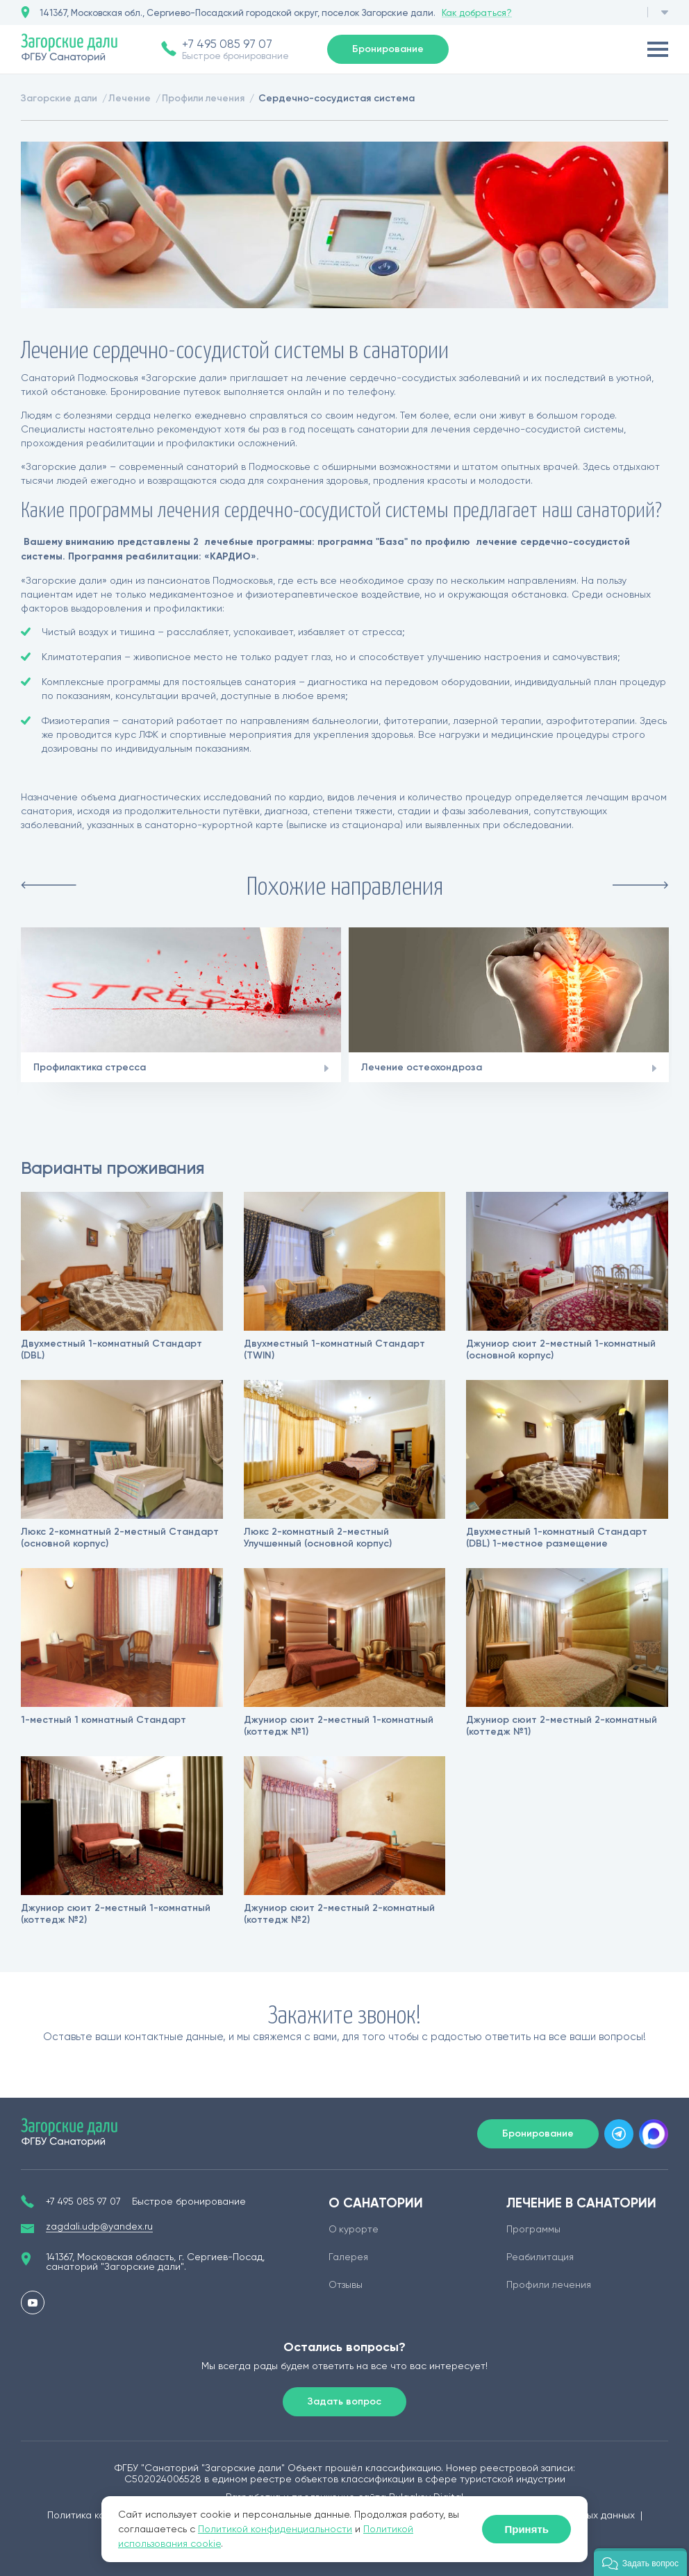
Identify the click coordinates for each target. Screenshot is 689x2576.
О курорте (354, 2229)
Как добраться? (477, 12)
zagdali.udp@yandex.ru (99, 2226)
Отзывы (346, 2285)
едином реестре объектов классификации (313, 2478)
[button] (640, 2562)
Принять (526, 2529)
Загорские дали (59, 98)
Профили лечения (204, 98)
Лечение (130, 98)
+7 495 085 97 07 (227, 44)
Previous (48, 885)
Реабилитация (540, 2257)
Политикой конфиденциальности (275, 2528)
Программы (533, 2229)
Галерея (348, 2257)
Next (640, 885)
